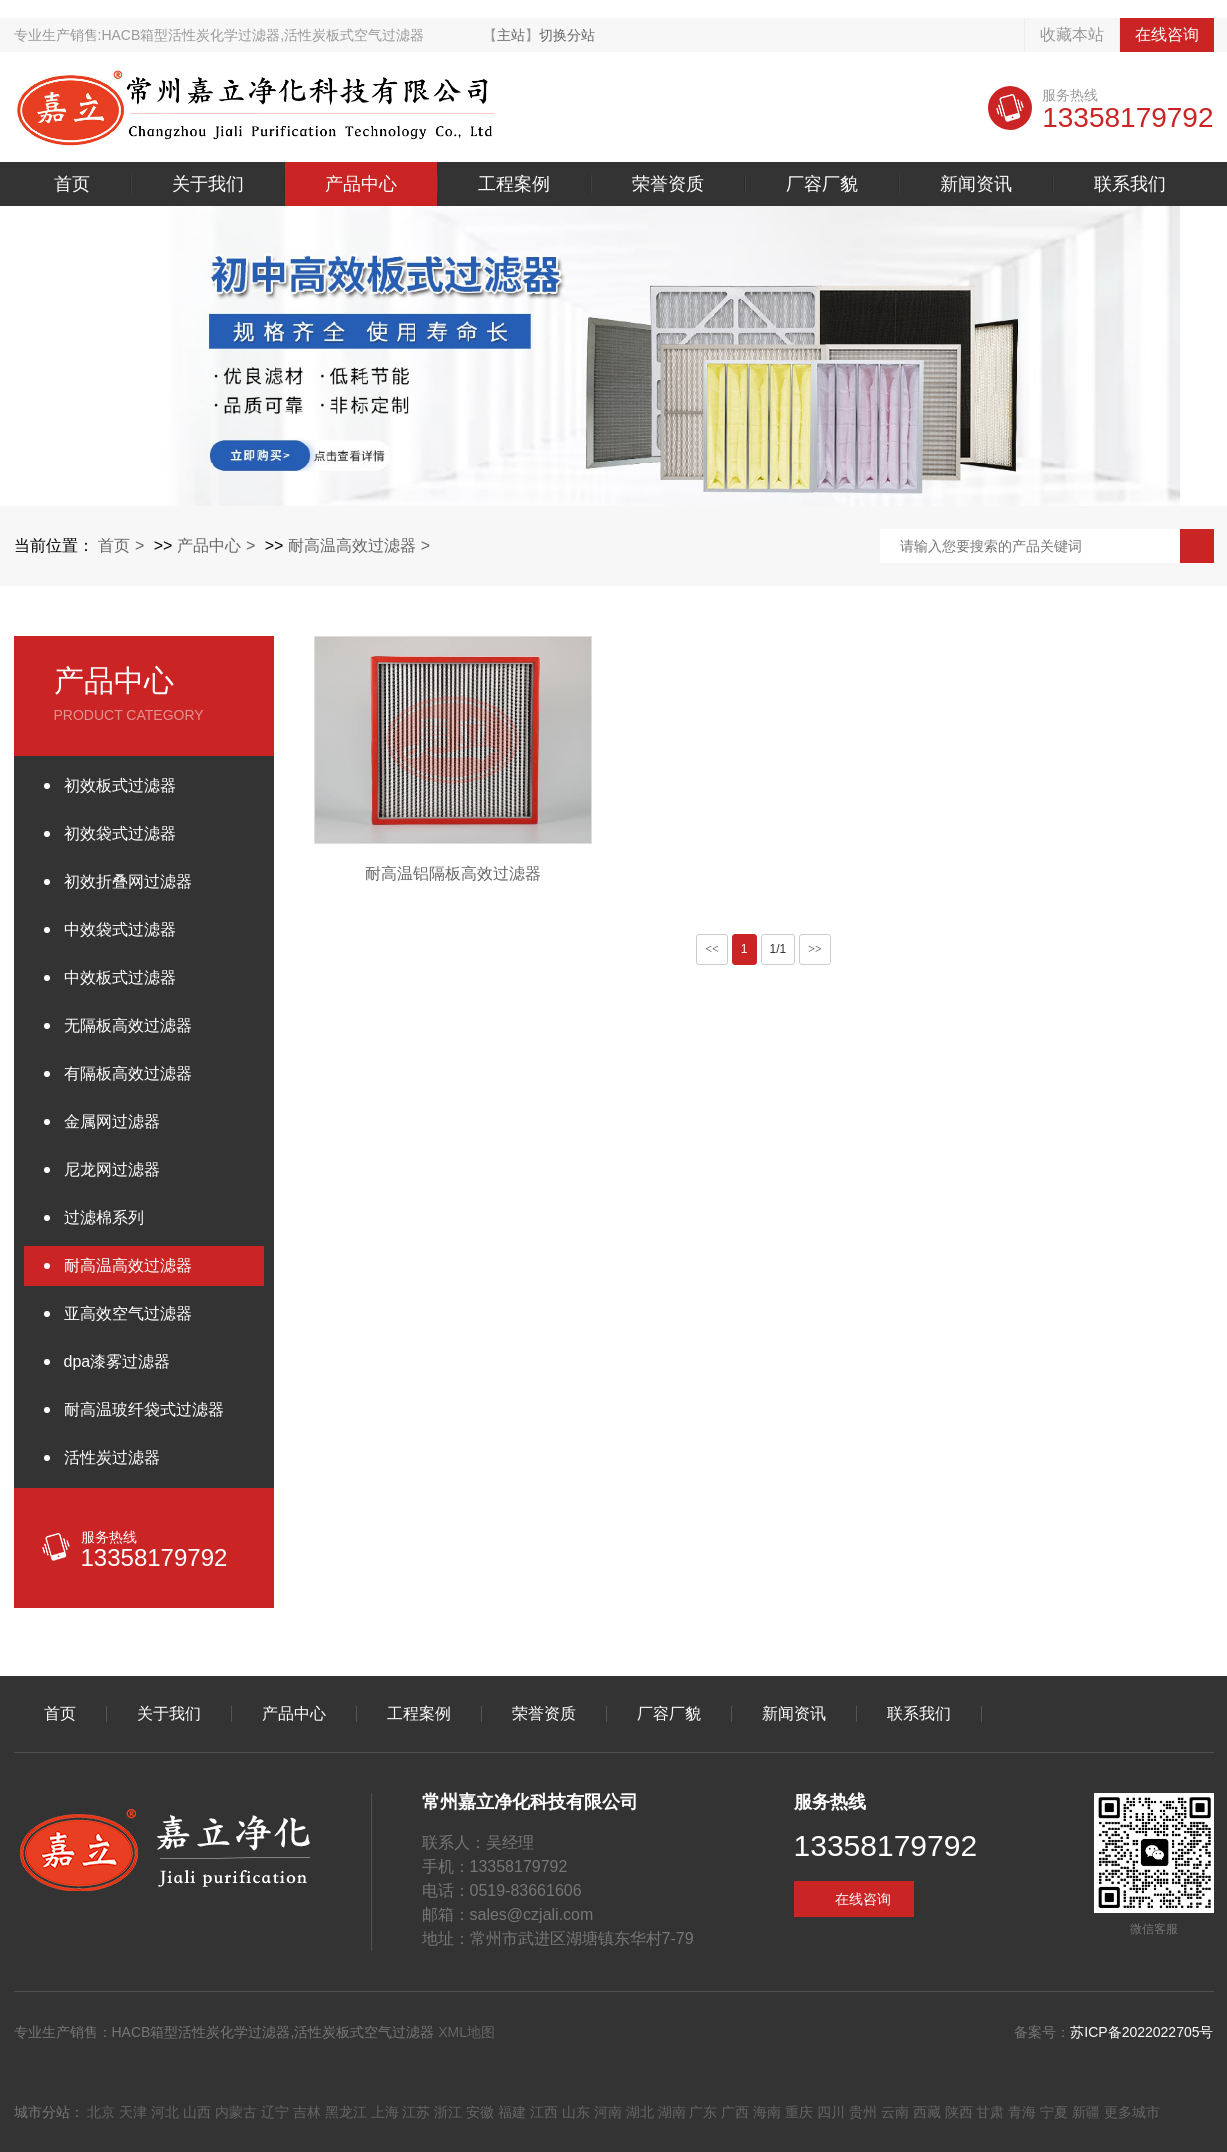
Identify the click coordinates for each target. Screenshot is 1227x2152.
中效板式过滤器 (120, 977)
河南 (608, 2112)
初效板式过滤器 (120, 785)
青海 (1022, 2112)
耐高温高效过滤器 (352, 545)
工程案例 (514, 184)
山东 (576, 2112)
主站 (511, 35)
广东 (703, 2112)
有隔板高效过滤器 (128, 1073)
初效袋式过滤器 (120, 833)
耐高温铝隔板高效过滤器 (453, 873)
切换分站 (567, 35)
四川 (831, 2112)
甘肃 (990, 2112)
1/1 (778, 949)
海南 (767, 2112)
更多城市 (1132, 2112)
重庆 (799, 2112)
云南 (895, 2112)
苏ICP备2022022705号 (1141, 2032)
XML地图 (466, 2032)
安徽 (480, 2112)
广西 (735, 2112)
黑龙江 (346, 2112)
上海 (385, 2112)
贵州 (863, 2112)
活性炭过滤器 (112, 1457)
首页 (72, 184)
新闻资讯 (976, 184)
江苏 (416, 2112)
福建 (512, 2112)
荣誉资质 (668, 184)
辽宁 (275, 2112)
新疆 (1086, 2112)
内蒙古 (236, 2112)
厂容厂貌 (822, 184)
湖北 (640, 2112)
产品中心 (361, 184)
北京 (101, 2112)
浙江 (448, 2112)
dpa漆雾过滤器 (117, 1361)
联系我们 (1130, 184)
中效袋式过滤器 (120, 929)
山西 (197, 2112)
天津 (133, 2112)
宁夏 (1054, 2112)
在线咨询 (1167, 34)
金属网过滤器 (112, 1121)
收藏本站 (1072, 34)
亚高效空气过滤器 (128, 1313)
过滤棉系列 (104, 1217)
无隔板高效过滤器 (128, 1025)
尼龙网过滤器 (112, 1169)
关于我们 (208, 184)
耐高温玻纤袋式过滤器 (144, 1409)
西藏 (927, 2112)
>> (815, 949)
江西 (544, 2112)
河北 (165, 2112)
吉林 (307, 2112)
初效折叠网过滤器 (128, 881)
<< (712, 949)
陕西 (959, 2112)
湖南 (672, 2112)
